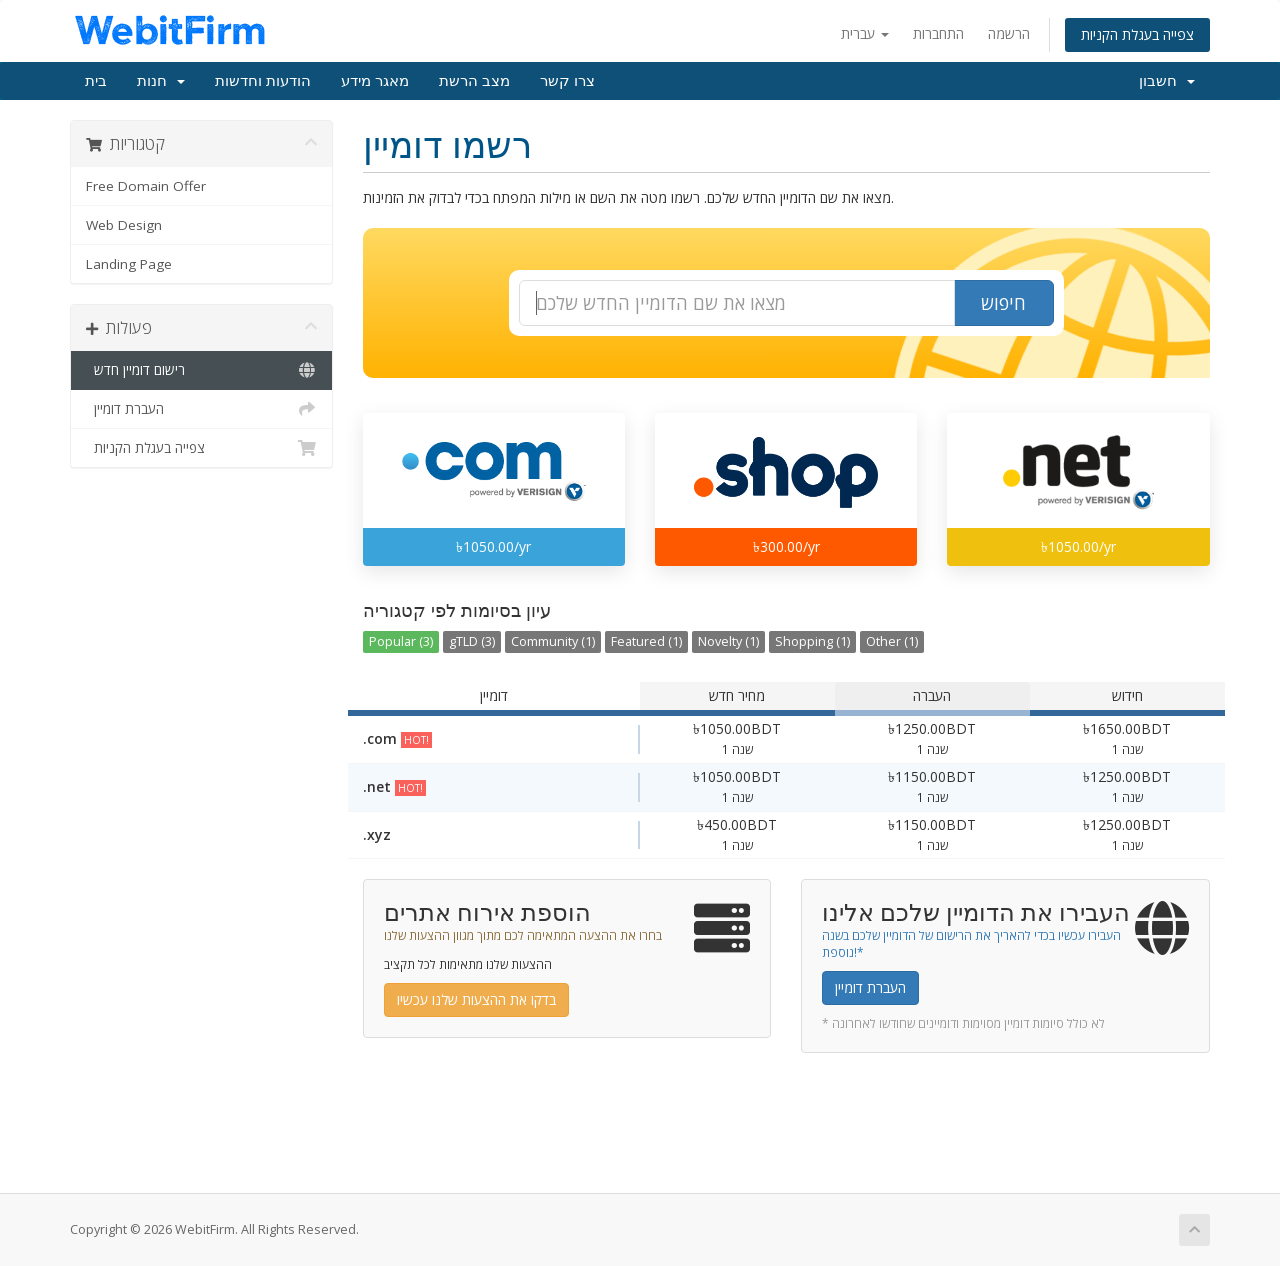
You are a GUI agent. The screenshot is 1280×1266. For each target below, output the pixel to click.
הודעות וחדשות (263, 81)
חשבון (1167, 81)
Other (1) (892, 641)
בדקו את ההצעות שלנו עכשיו (476, 999)
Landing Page (129, 264)
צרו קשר (567, 81)
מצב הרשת (474, 81)
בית (96, 81)
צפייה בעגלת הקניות (1137, 34)
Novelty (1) (728, 641)
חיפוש (1003, 303)
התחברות (938, 33)
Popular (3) (401, 641)
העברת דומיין (201, 409)
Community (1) (553, 641)
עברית (865, 33)
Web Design (124, 225)
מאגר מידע (375, 81)
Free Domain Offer (146, 186)
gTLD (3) (472, 641)
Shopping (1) (812, 641)
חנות (161, 81)
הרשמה (1009, 33)
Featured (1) (646, 641)
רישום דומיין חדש (201, 370)
